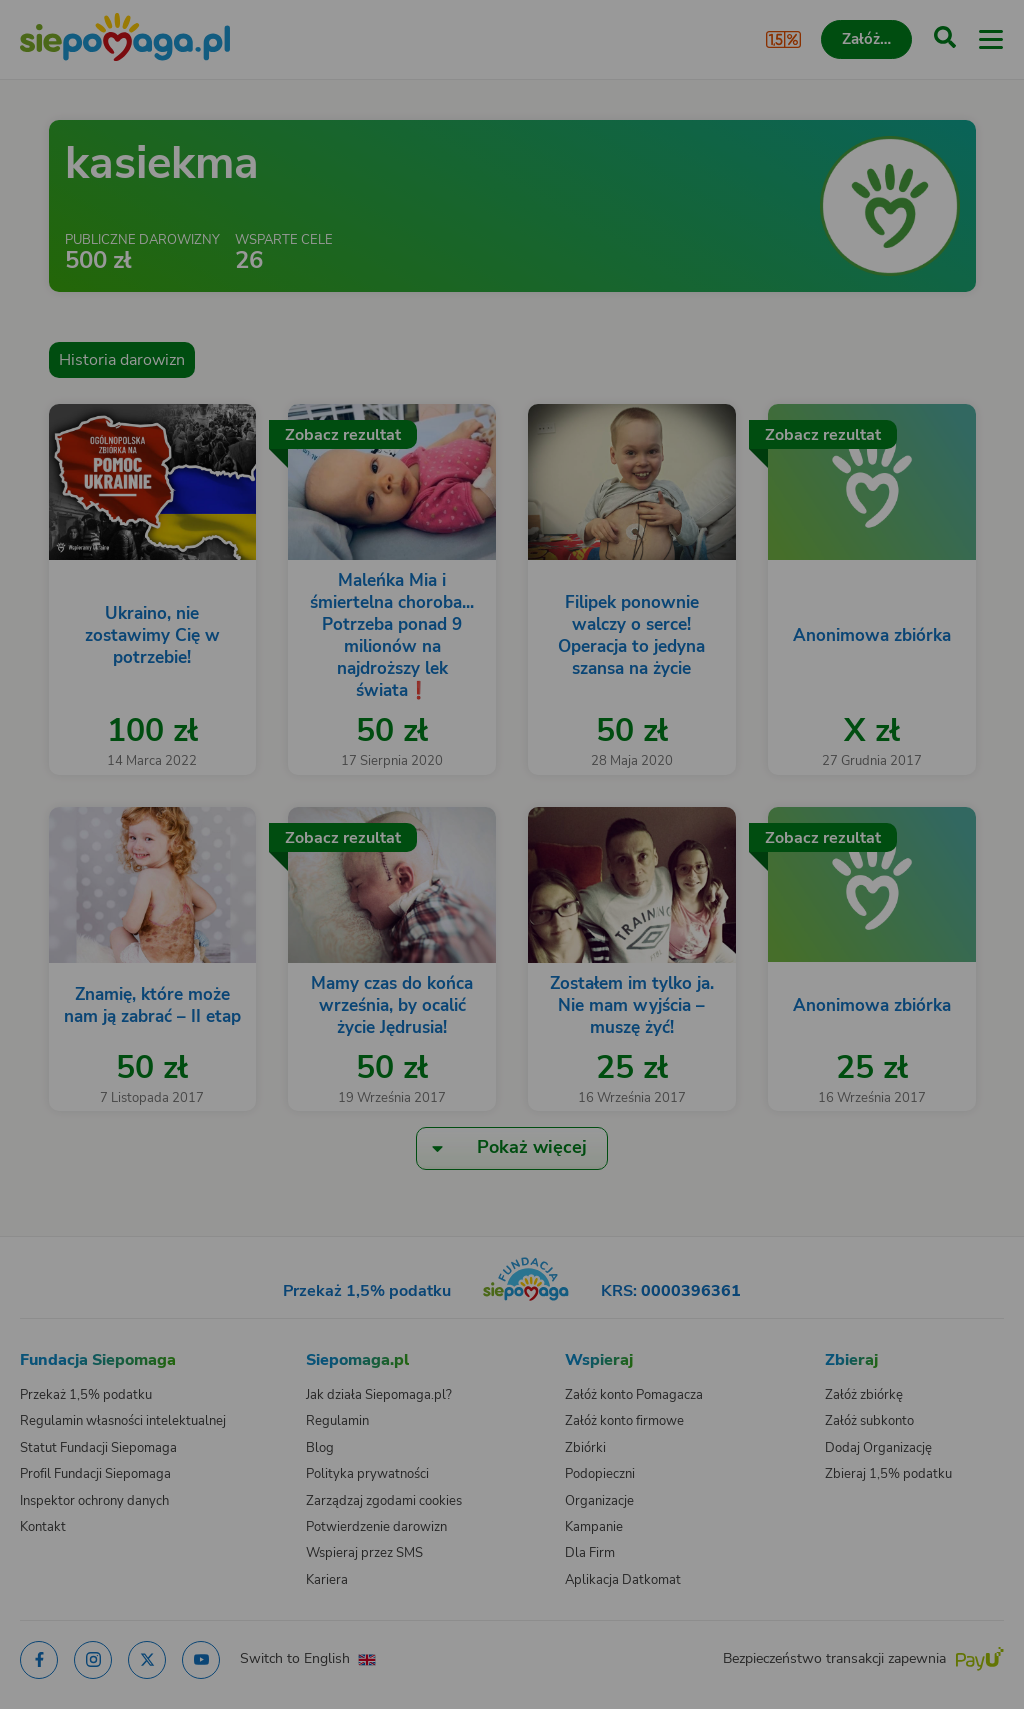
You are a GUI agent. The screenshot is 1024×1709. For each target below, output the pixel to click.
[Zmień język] (56, 1314)
